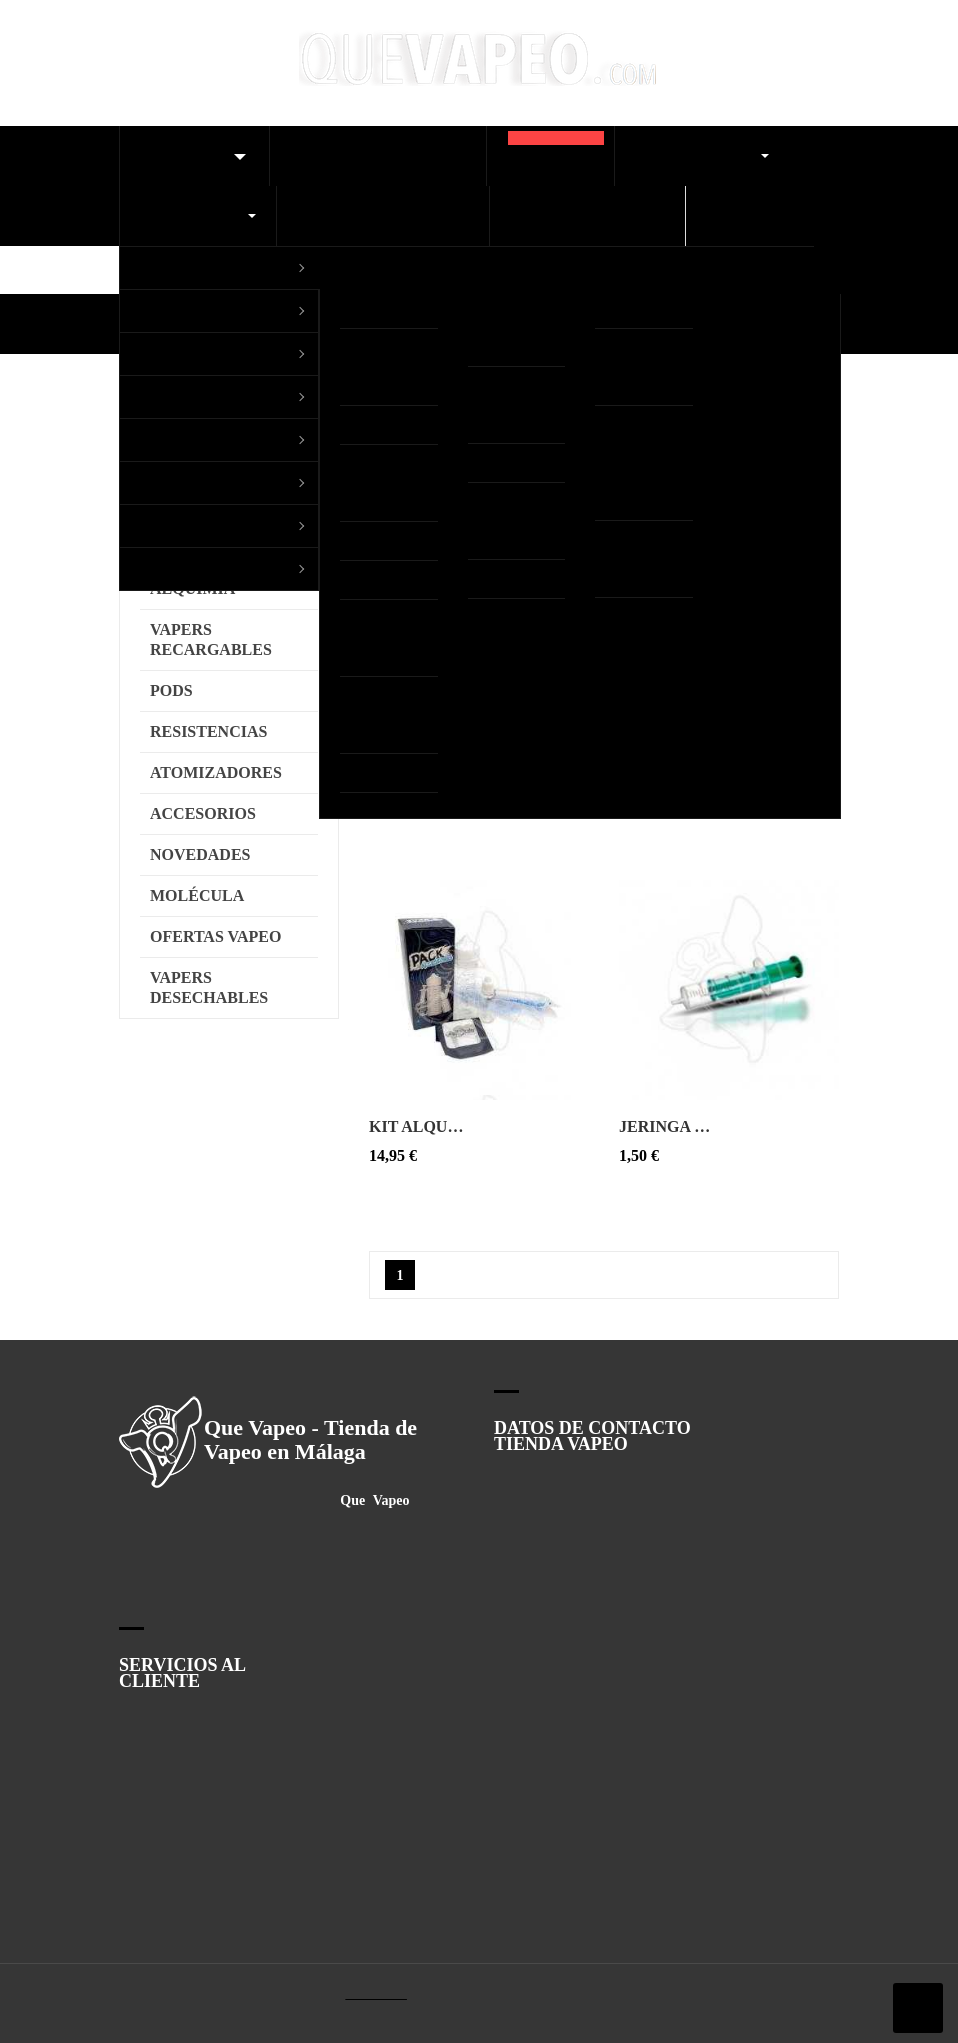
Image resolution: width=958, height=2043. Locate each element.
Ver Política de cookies (317, 990)
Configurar (240, 1036)
